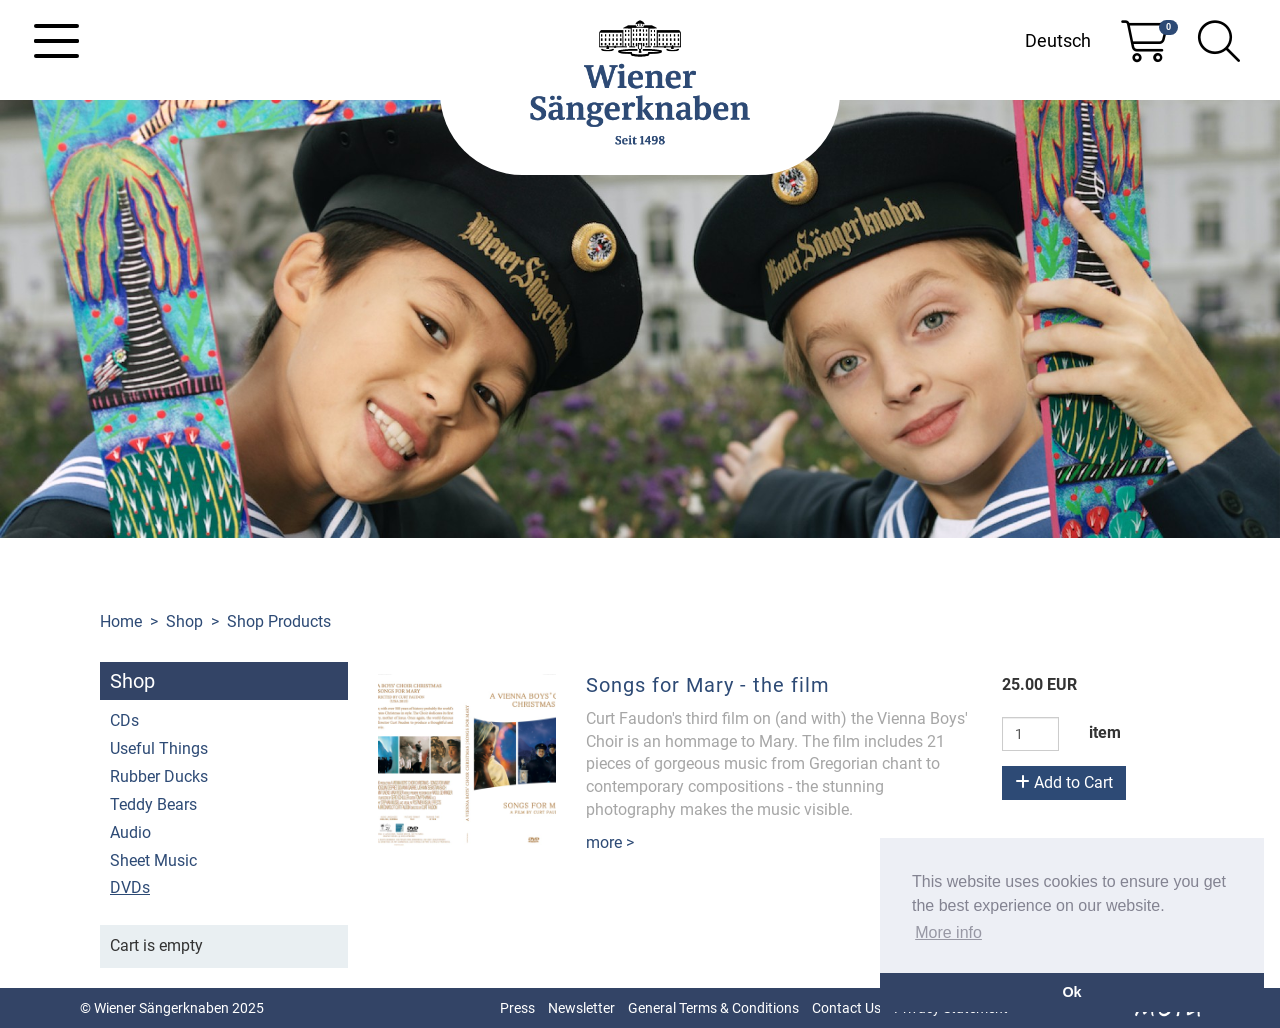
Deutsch (1058, 40)
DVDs (130, 887)
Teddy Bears (153, 804)
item (1105, 732)
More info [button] (948, 932)
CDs (124, 720)
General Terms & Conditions (713, 1008)
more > (610, 842)
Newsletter (581, 1008)
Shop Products (279, 621)
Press (517, 1008)
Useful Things (159, 748)
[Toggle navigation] (56, 41)
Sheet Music (153, 860)
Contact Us (846, 1008)
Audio (130, 832)
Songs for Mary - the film (708, 685)
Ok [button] (1071, 992)
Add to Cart (1064, 782)
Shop (184, 621)
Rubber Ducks (159, 776)
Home (121, 621)
